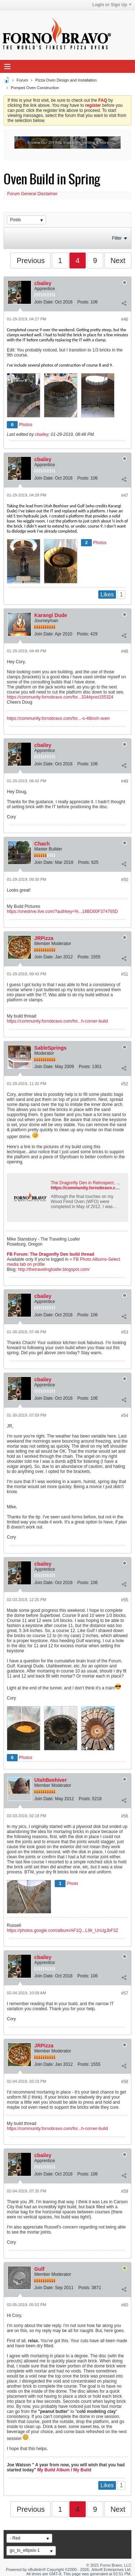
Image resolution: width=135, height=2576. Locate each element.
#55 (124, 1599)
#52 (124, 1083)
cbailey (42, 283)
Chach (42, 844)
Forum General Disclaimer (32, 193)
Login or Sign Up (111, 4)
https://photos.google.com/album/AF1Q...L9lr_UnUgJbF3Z (62, 1930)
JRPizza (43, 938)
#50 (124, 879)
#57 (124, 1993)
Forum (22, 80)
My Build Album (53, 2469)
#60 (124, 2305)
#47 (124, 495)
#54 (124, 1415)
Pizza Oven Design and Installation (66, 80)
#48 (124, 651)
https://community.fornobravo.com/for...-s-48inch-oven (58, 718)
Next (118, 260)
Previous (31, 260)
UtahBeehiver (50, 1780)
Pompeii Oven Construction (35, 88)
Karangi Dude (50, 615)
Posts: (83, 302)
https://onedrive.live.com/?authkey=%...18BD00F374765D (62, 911)
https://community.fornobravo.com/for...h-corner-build (57, 1021)
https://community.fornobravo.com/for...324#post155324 (60, 697)
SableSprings (50, 1048)
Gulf (39, 2269)
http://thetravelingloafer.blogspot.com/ (54, 1269)
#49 (124, 781)
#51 (124, 974)
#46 (124, 319)
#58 (124, 2081)
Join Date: (44, 302)
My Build (81, 2469)
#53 (124, 1332)
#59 (124, 2191)
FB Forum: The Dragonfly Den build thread (50, 1254)
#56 (124, 1816)
